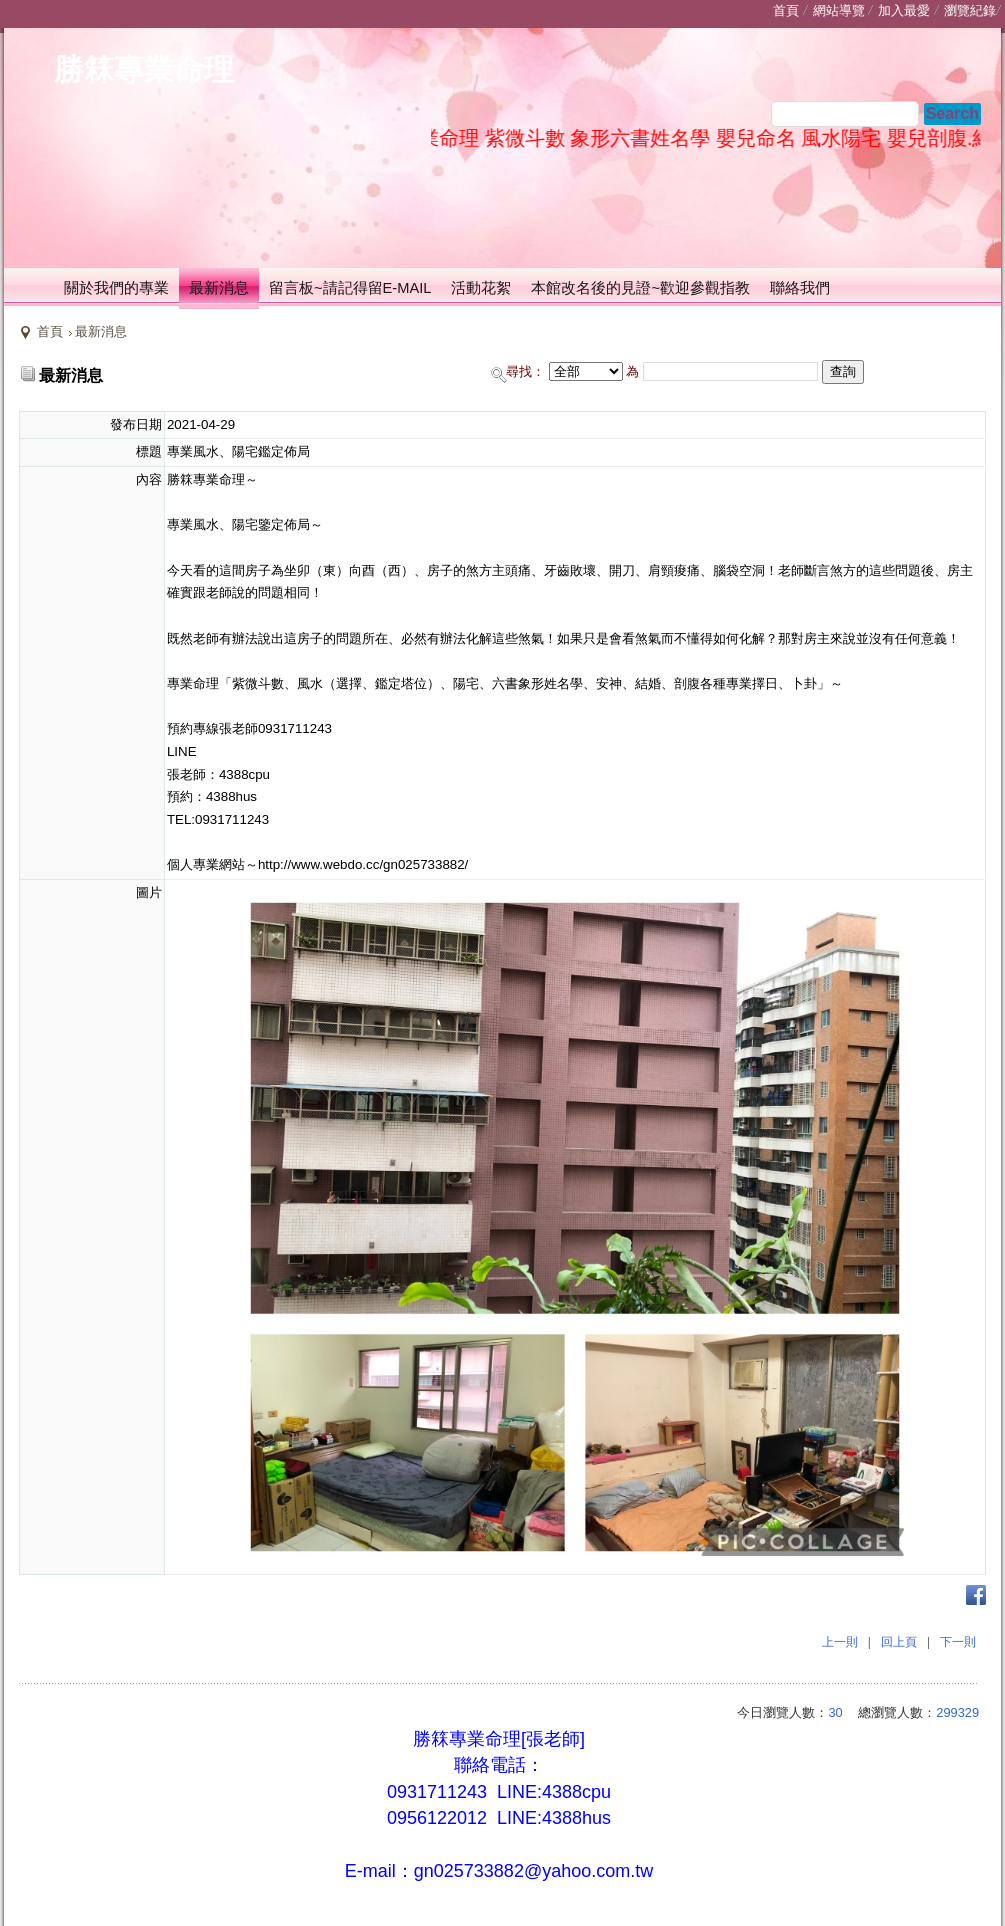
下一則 (958, 1642)
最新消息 (101, 331)
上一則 (840, 1642)
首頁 (50, 331)
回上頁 (899, 1642)
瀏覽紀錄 (970, 10)
